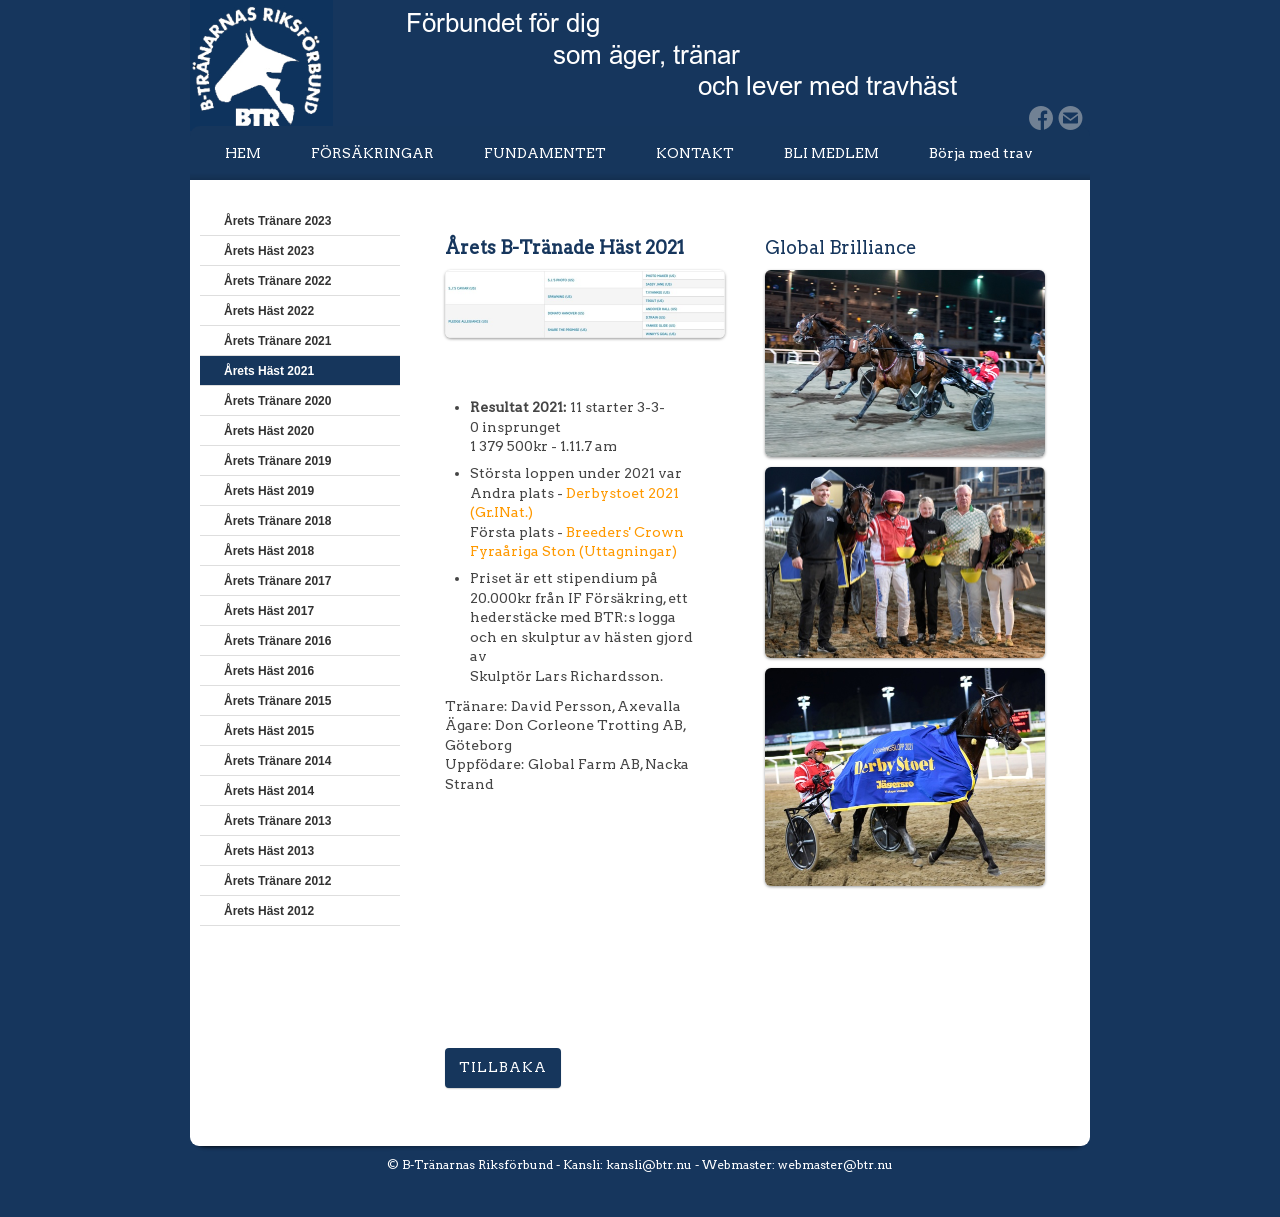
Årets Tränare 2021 (277, 341)
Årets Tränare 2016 (277, 641)
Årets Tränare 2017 (277, 581)
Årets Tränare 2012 (277, 881)
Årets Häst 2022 (269, 311)
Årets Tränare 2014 (277, 761)
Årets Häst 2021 (269, 371)
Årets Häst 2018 (269, 551)
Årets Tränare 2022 (277, 281)
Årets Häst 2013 (269, 851)
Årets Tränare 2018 (277, 521)
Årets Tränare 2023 (277, 221)
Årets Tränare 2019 (277, 461)
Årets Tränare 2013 (277, 821)
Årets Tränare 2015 (277, 701)
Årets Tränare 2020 (277, 401)
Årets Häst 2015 (269, 731)
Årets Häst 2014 (269, 791)
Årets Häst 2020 (269, 431)
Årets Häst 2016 (269, 671)
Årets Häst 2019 (269, 491)
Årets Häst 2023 (269, 251)
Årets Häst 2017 (269, 611)
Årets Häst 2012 (269, 911)
